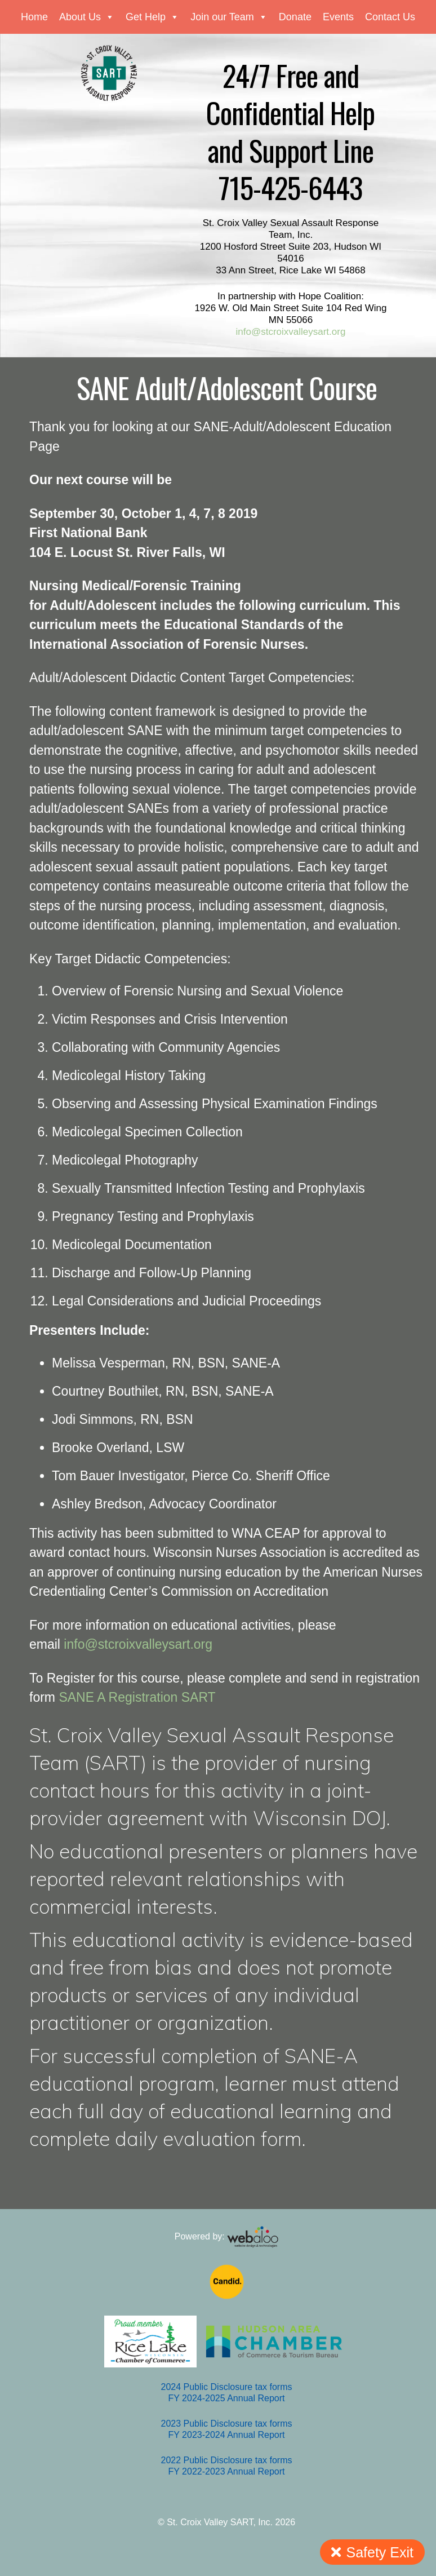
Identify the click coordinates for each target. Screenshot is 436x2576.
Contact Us (390, 17)
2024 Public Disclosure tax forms (226, 2387)
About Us (86, 17)
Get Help (152, 17)
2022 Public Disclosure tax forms (226, 2460)
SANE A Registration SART (137, 1697)
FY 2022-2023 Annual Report (226, 2471)
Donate (295, 17)
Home (34, 17)
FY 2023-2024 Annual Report (226, 2435)
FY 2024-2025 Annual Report (226, 2398)
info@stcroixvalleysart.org (291, 331)
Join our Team (229, 17)
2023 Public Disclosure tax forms (226, 2423)
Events (338, 17)
